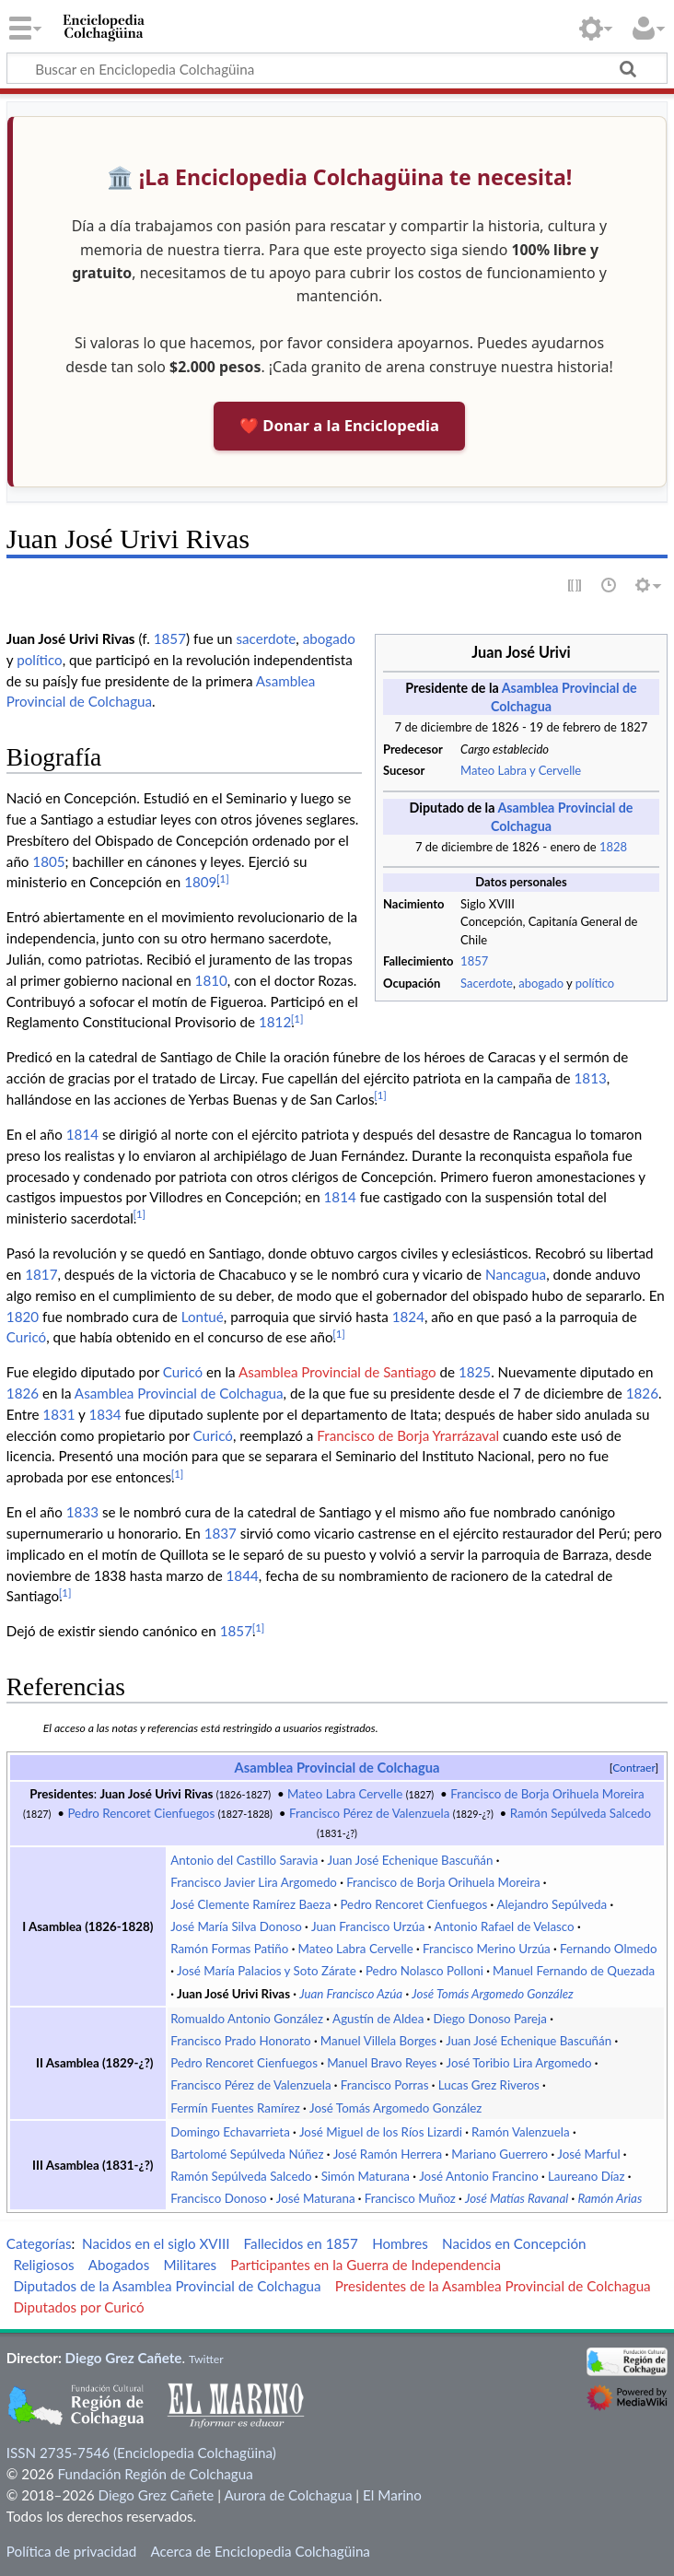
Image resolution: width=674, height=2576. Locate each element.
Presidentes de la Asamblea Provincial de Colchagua (493, 2285)
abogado (541, 983)
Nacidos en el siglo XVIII (155, 2243)
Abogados (118, 2264)
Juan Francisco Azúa (350, 1993)
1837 (220, 1533)
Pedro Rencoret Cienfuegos (141, 1813)
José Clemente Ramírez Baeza (250, 1904)
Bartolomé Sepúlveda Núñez (246, 2154)
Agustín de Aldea (378, 2018)
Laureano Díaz (586, 2176)
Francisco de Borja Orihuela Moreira (547, 1793)
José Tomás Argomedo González (492, 1993)
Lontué (202, 1316)
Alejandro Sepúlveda (551, 1904)
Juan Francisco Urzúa (368, 1926)
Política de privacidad (71, 2551)
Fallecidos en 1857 (301, 2243)
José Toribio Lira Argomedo (519, 2062)
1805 (48, 861)
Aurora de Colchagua (288, 2495)
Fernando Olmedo (608, 1948)
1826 (22, 1393)
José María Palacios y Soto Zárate (266, 1970)
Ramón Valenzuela (520, 2132)
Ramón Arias (609, 2198)
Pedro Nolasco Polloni (424, 1970)
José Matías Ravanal (516, 2198)
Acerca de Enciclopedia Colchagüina (260, 2551)
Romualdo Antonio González (246, 2018)
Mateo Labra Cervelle (344, 1793)
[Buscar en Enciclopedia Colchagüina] (337, 68)
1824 (408, 1316)
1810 (211, 980)
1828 (613, 846)
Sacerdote (486, 983)
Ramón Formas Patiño (229, 1948)
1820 (22, 1316)
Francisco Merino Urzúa (487, 1948)
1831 (58, 1414)
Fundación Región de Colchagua (154, 2473)
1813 (591, 1078)
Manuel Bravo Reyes (381, 2062)
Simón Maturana (365, 2176)
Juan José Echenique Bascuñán (410, 1860)
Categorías (39, 2243)
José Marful (588, 2154)
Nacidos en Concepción (514, 2243)
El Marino (392, 2495)
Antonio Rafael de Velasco (505, 1926)
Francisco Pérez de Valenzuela (369, 1813)
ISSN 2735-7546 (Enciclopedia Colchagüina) (141, 2452)
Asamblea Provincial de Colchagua (179, 1393)
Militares (189, 2264)
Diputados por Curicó (78, 2307)
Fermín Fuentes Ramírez (235, 2108)
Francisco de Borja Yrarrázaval (408, 1435)
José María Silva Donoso (236, 1926)
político (594, 983)
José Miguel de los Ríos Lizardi (380, 2132)
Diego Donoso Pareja (490, 2018)
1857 (474, 961)
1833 (82, 1512)
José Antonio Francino (479, 2176)
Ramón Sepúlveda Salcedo (580, 1813)
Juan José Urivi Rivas (156, 1793)
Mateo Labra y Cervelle (520, 770)
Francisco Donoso (218, 2198)
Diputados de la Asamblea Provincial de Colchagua (166, 2285)
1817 (41, 1274)
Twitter (206, 2359)
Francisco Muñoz (410, 2198)
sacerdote (266, 638)
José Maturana (315, 2198)
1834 (104, 1414)
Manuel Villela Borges (378, 2040)
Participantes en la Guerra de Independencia (365, 2264)
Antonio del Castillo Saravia (244, 1860)
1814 (82, 1134)
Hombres (400, 2243)
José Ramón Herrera (388, 2154)
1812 (275, 1021)
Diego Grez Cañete (123, 2357)
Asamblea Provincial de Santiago (337, 1372)
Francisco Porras (385, 2085)
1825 (475, 1372)
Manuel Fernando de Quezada (574, 1970)
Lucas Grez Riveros (489, 2085)
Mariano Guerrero (499, 2154)
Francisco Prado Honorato (240, 2040)
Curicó (26, 1337)
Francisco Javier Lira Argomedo (253, 1882)
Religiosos (43, 2264)
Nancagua (515, 1274)
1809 (200, 881)
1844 (243, 1575)
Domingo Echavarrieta (230, 2132)
